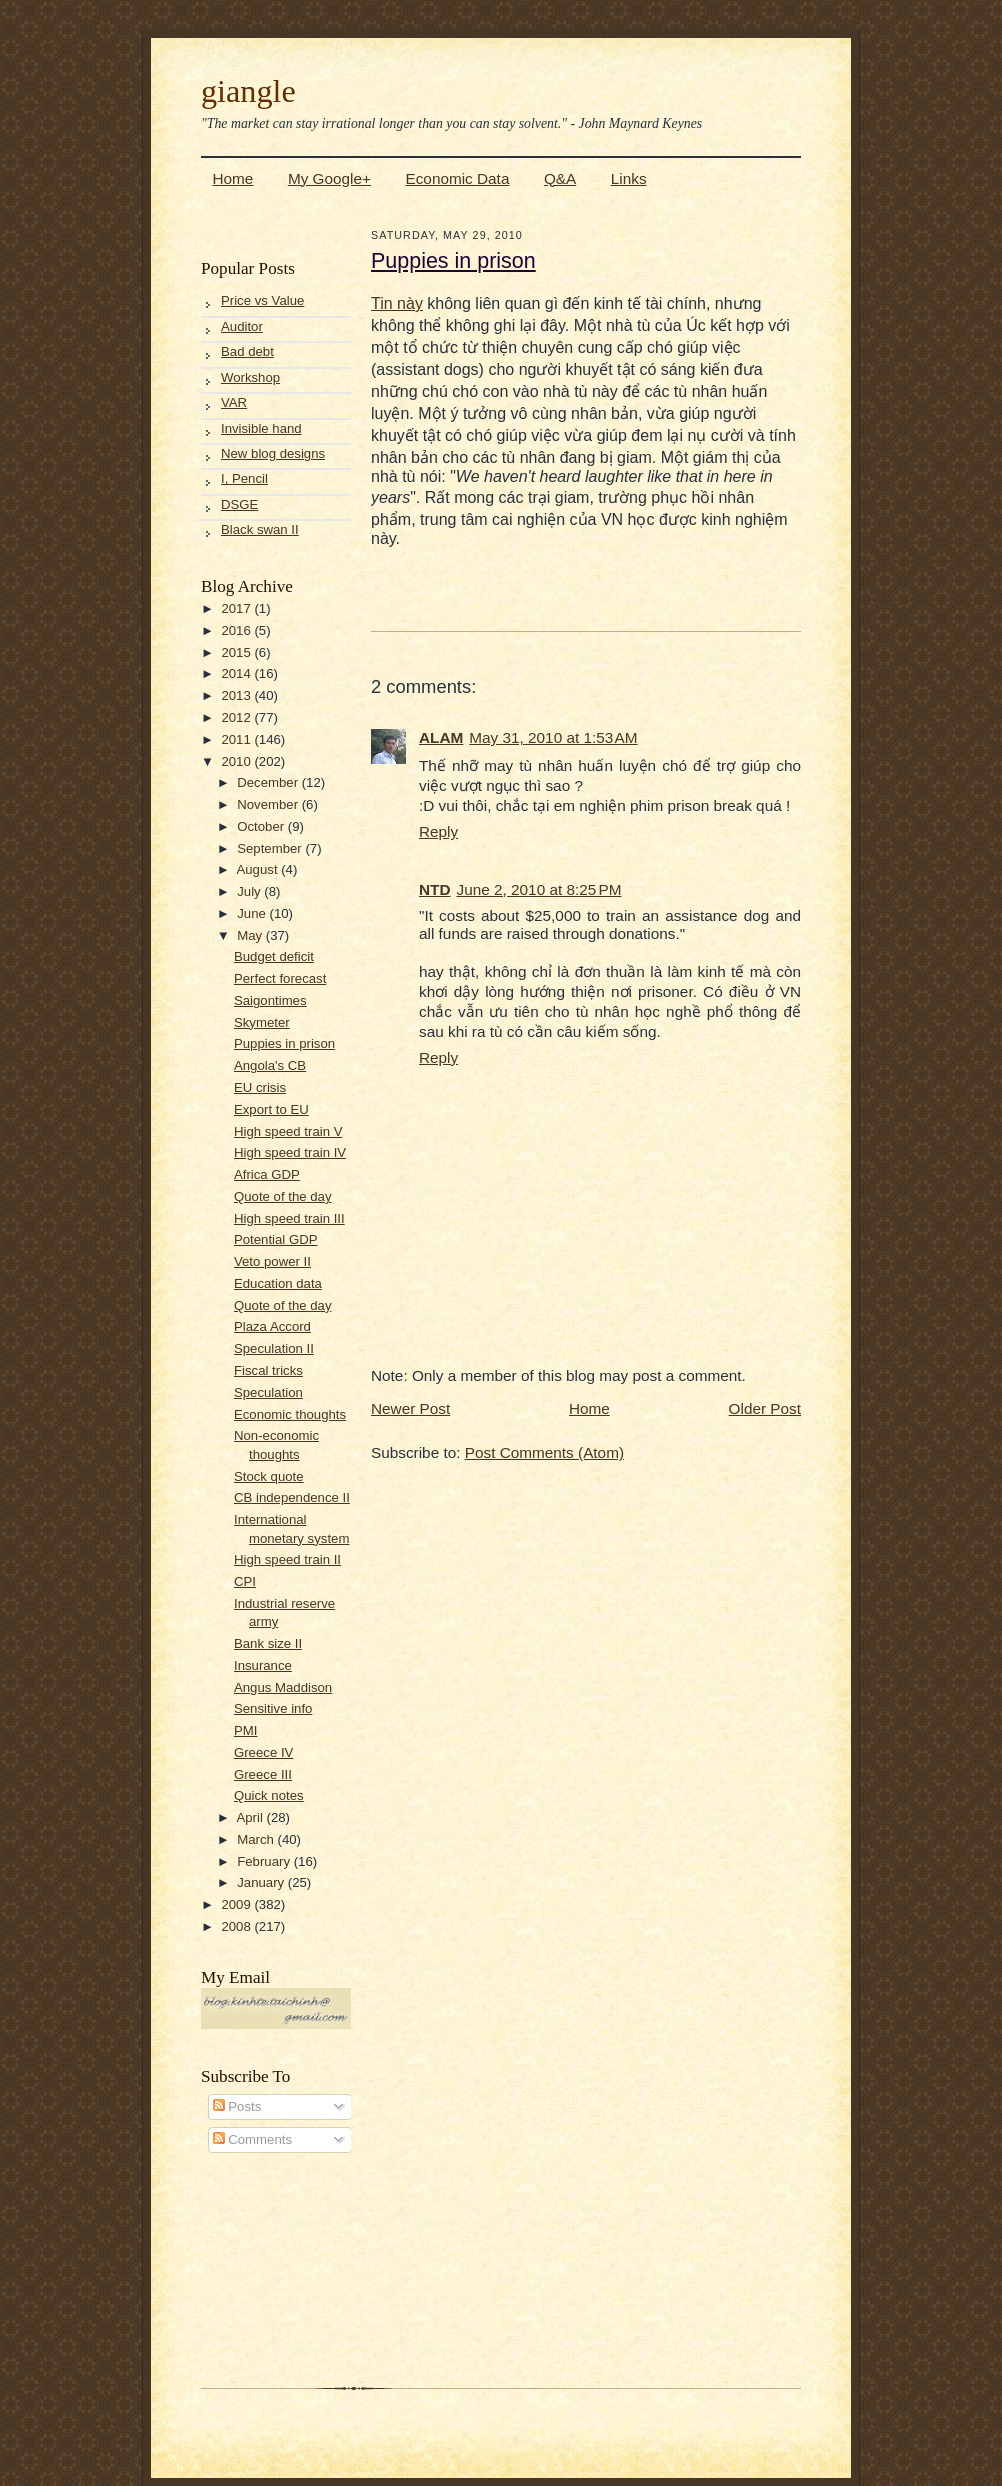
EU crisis (260, 1087)
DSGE (239, 504)
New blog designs (273, 453)
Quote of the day (283, 1196)
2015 (237, 652)
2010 (237, 761)
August (258, 869)
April (251, 1817)
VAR (234, 402)
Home (233, 178)
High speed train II (287, 1559)
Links (629, 178)
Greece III (263, 1774)
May (251, 935)
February (265, 1861)
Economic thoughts (290, 1414)
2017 (237, 608)
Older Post (765, 1408)
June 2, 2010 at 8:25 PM (539, 889)
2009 (237, 1904)
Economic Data (457, 178)
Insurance (263, 1665)
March (257, 1839)
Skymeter (262, 1022)
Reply (438, 831)
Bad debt (247, 351)
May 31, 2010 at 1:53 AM (553, 737)
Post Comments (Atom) (544, 1452)
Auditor (242, 326)
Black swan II (260, 529)
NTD (435, 889)
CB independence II (292, 1497)
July (250, 891)
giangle (248, 91)
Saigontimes (270, 1000)
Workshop (250, 377)
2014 (237, 673)
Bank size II (268, 1643)
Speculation (268, 1392)
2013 (237, 695)
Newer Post (410, 1408)
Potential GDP (276, 1239)
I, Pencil (244, 478)
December (269, 782)
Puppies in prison (284, 1043)
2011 (237, 739)
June (253, 913)
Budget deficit (274, 956)
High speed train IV (290, 1152)
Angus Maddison (283, 1687)
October (262, 826)
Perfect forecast (280, 978)
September (271, 848)
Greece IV (263, 1752)
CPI (245, 1581)
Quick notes (269, 1795)
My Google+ (329, 178)
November (269, 804)
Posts (237, 2106)
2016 (237, 630)
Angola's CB (270, 1065)
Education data (278, 1283)
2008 (237, 1926)
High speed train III (289, 1218)
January (262, 1882)
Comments (252, 2139)
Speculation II (274, 1348)
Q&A (560, 178)
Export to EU (271, 1109)
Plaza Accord (272, 1326)
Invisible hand (261, 428)
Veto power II (272, 1261)
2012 (237, 717)
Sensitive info (273, 1708)
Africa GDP (267, 1174)
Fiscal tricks (268, 1370)
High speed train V (288, 1131)
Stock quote (269, 1476)
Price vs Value (262, 300)
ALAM (441, 737)
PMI (245, 1730)
